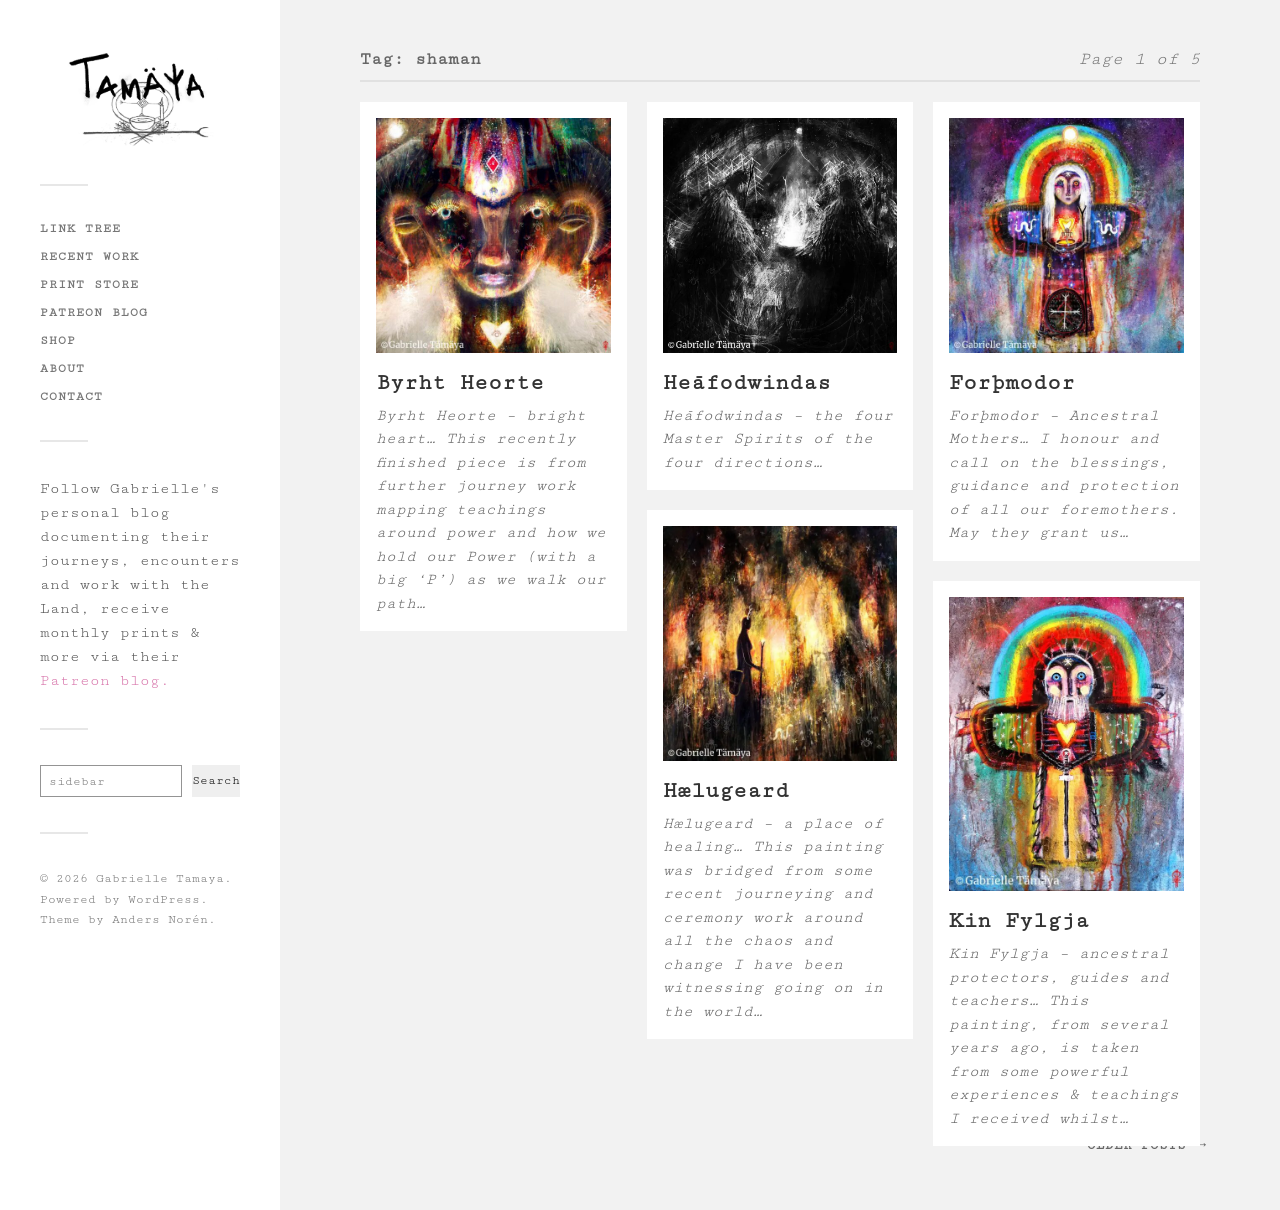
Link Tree (80, 228)
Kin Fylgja (1019, 920)
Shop (58, 340)
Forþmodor (1012, 382)
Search (216, 780)
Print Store (89, 284)
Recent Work (89, 256)
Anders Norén (160, 919)
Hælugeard (726, 790)
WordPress (164, 899)
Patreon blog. (105, 680)
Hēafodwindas (747, 382)
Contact (71, 396)
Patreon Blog (94, 312)
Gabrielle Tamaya (160, 878)
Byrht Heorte (460, 382)
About (62, 368)
